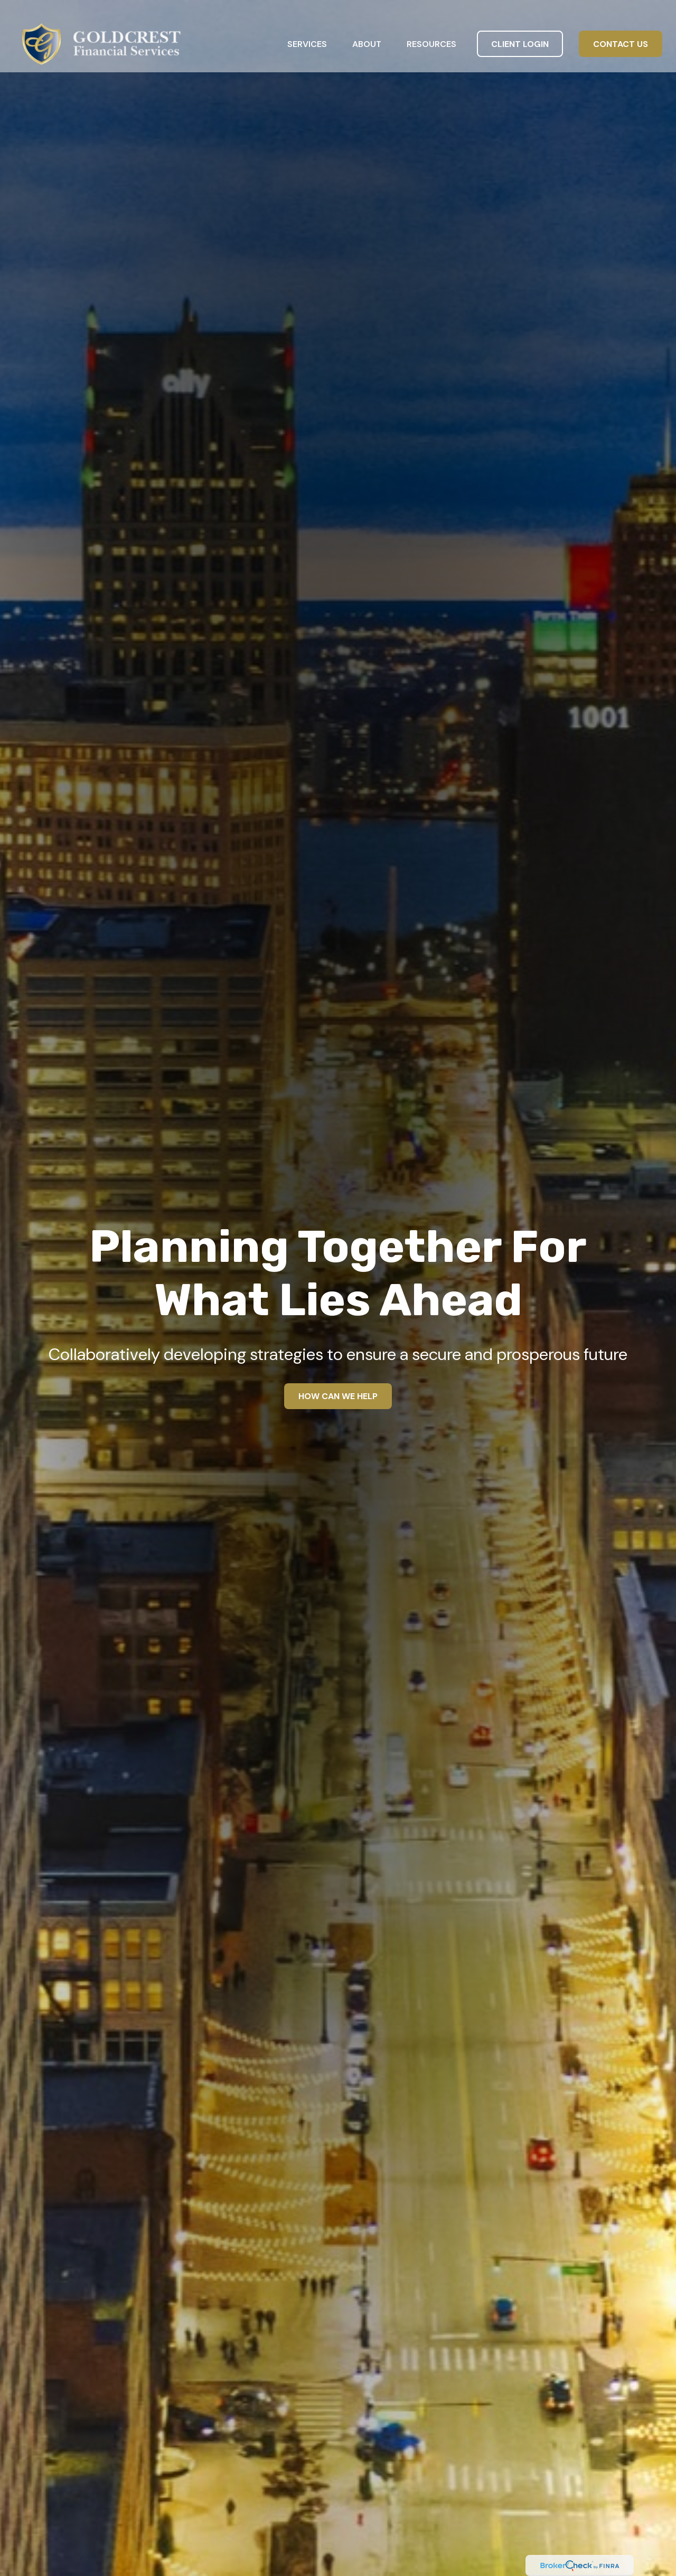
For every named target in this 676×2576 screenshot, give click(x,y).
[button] (307, 28)
